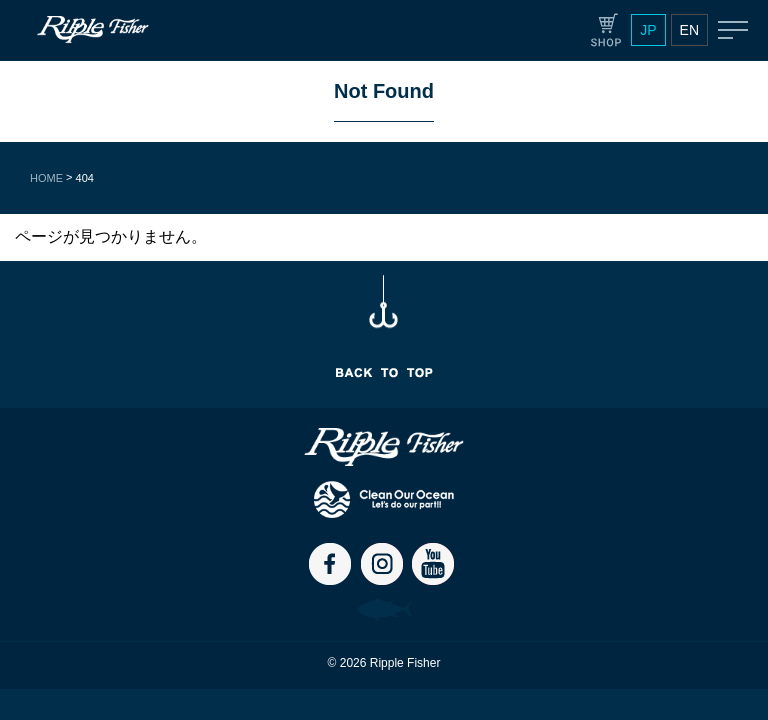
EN (689, 30)
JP (648, 30)
